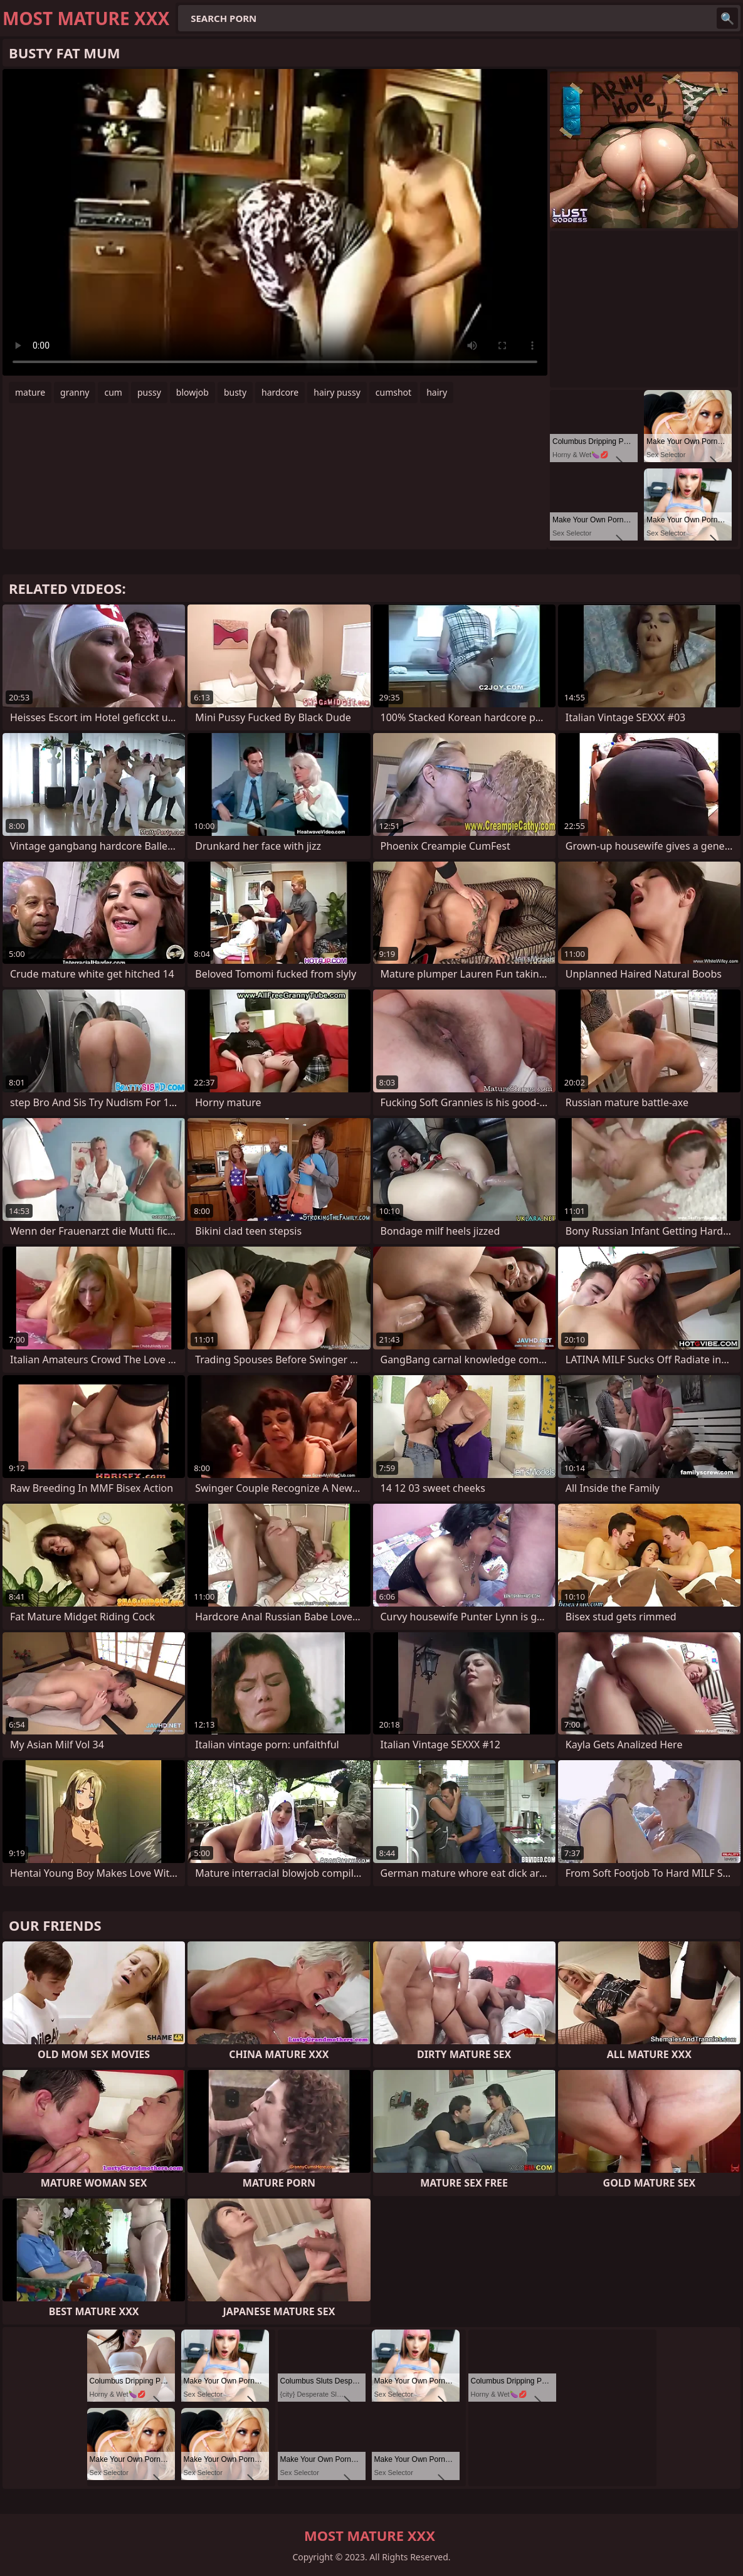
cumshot (393, 392)
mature (30, 392)
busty (235, 392)
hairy (436, 392)
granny (74, 392)
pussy (149, 392)
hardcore (279, 392)
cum (113, 392)
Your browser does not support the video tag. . (275, 222)
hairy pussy (337, 392)
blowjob (192, 392)
